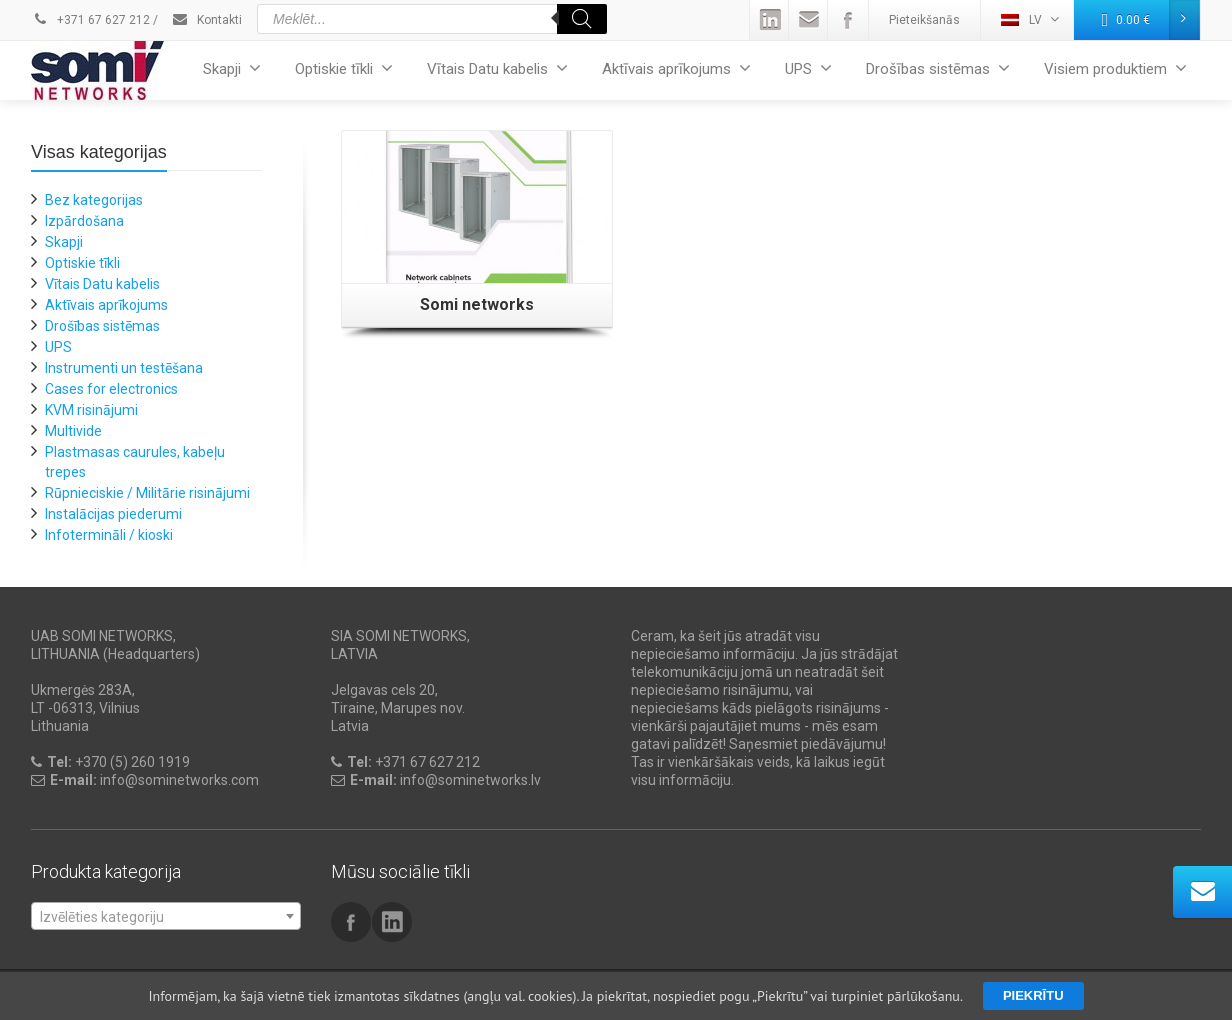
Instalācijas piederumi (113, 514)
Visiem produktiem (1115, 68)
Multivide (73, 431)
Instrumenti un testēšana (124, 368)
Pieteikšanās (924, 20)
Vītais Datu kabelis (497, 68)
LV (1030, 19)
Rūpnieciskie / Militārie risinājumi (147, 493)
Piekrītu (1033, 995)
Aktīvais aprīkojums (676, 68)
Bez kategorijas (94, 200)
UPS (808, 68)
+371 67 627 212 (90, 20)
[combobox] (166, 916)
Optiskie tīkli (344, 68)
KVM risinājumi (91, 410)
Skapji (232, 68)
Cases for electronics (111, 389)
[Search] (582, 19)
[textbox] (166, 917)
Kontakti (206, 20)
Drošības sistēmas (938, 68)
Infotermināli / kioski (109, 535)
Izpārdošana (84, 221)
